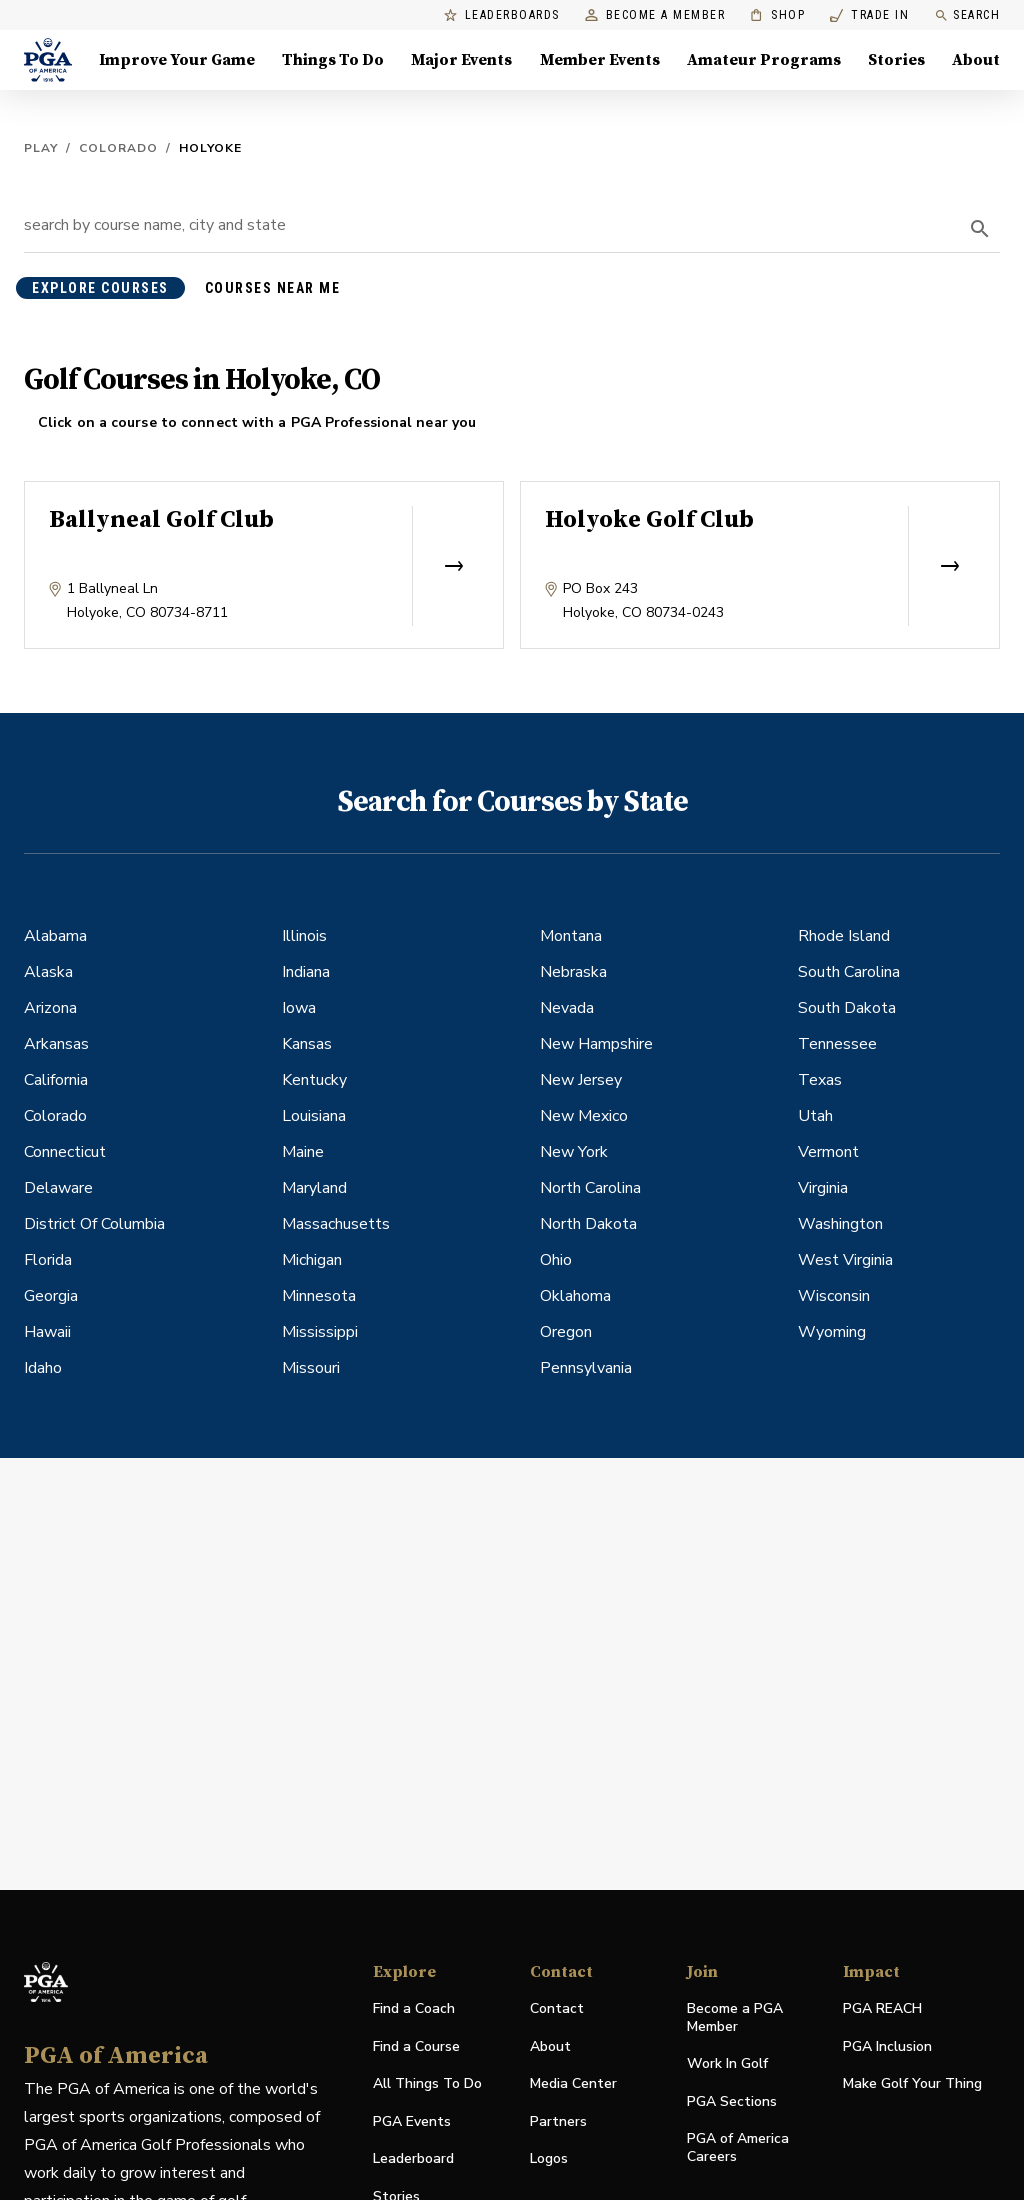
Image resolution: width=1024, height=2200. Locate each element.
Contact (557, 2008)
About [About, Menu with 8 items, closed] (976, 60)
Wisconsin (834, 1296)
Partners (558, 2121)
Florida (48, 1260)
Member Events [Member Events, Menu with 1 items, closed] (600, 60)
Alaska (48, 972)
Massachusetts (336, 1224)
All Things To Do (427, 2083)
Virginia (823, 1188)
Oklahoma (575, 1296)
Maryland (314, 1188)
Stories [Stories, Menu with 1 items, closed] (896, 60)
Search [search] (967, 15)
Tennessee (837, 1044)
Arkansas (56, 1044)
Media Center (573, 2084)
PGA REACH (882, 2009)
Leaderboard (413, 2158)
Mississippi (320, 1332)
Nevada (567, 1008)
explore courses (100, 288)
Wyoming (832, 1332)
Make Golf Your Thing (912, 2084)
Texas (820, 1080)
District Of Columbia (94, 1224)
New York (574, 1152)
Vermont (828, 1152)
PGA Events (412, 2121)
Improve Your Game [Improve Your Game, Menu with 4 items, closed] (177, 60)
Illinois (304, 936)
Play (41, 148)
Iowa (299, 1008)
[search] (980, 229)
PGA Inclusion (887, 2046)
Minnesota (319, 1296)
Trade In (869, 15)
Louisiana (314, 1116)
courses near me (273, 288)
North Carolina (590, 1188)
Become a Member (655, 15)
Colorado (118, 148)
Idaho (43, 1368)
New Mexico (584, 1116)
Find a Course (416, 2046)
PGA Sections (732, 2101)
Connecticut (65, 1152)
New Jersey (581, 1080)
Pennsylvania (586, 1368)
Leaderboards (502, 15)
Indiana (306, 972)
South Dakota (847, 1008)
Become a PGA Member (735, 2017)
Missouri (311, 1368)
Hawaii (47, 1332)
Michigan (312, 1260)
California (56, 1080)
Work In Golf (727, 2063)
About (550, 2046)
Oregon (566, 1332)
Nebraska (573, 972)
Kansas (307, 1044)
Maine (303, 1152)
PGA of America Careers (738, 2148)
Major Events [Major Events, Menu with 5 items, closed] (461, 60)
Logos (549, 2158)
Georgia (51, 1296)
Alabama (55, 936)
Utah (815, 1116)
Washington (840, 1224)
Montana (571, 936)
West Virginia (845, 1260)
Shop (777, 15)
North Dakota (588, 1224)
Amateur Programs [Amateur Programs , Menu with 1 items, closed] (764, 60)
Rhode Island (844, 936)
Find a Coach (414, 2008)
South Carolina (849, 972)
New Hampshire (596, 1044)
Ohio (556, 1260)
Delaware (58, 1188)
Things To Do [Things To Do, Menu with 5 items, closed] (333, 60)
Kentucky (314, 1080)
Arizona (50, 1008)
